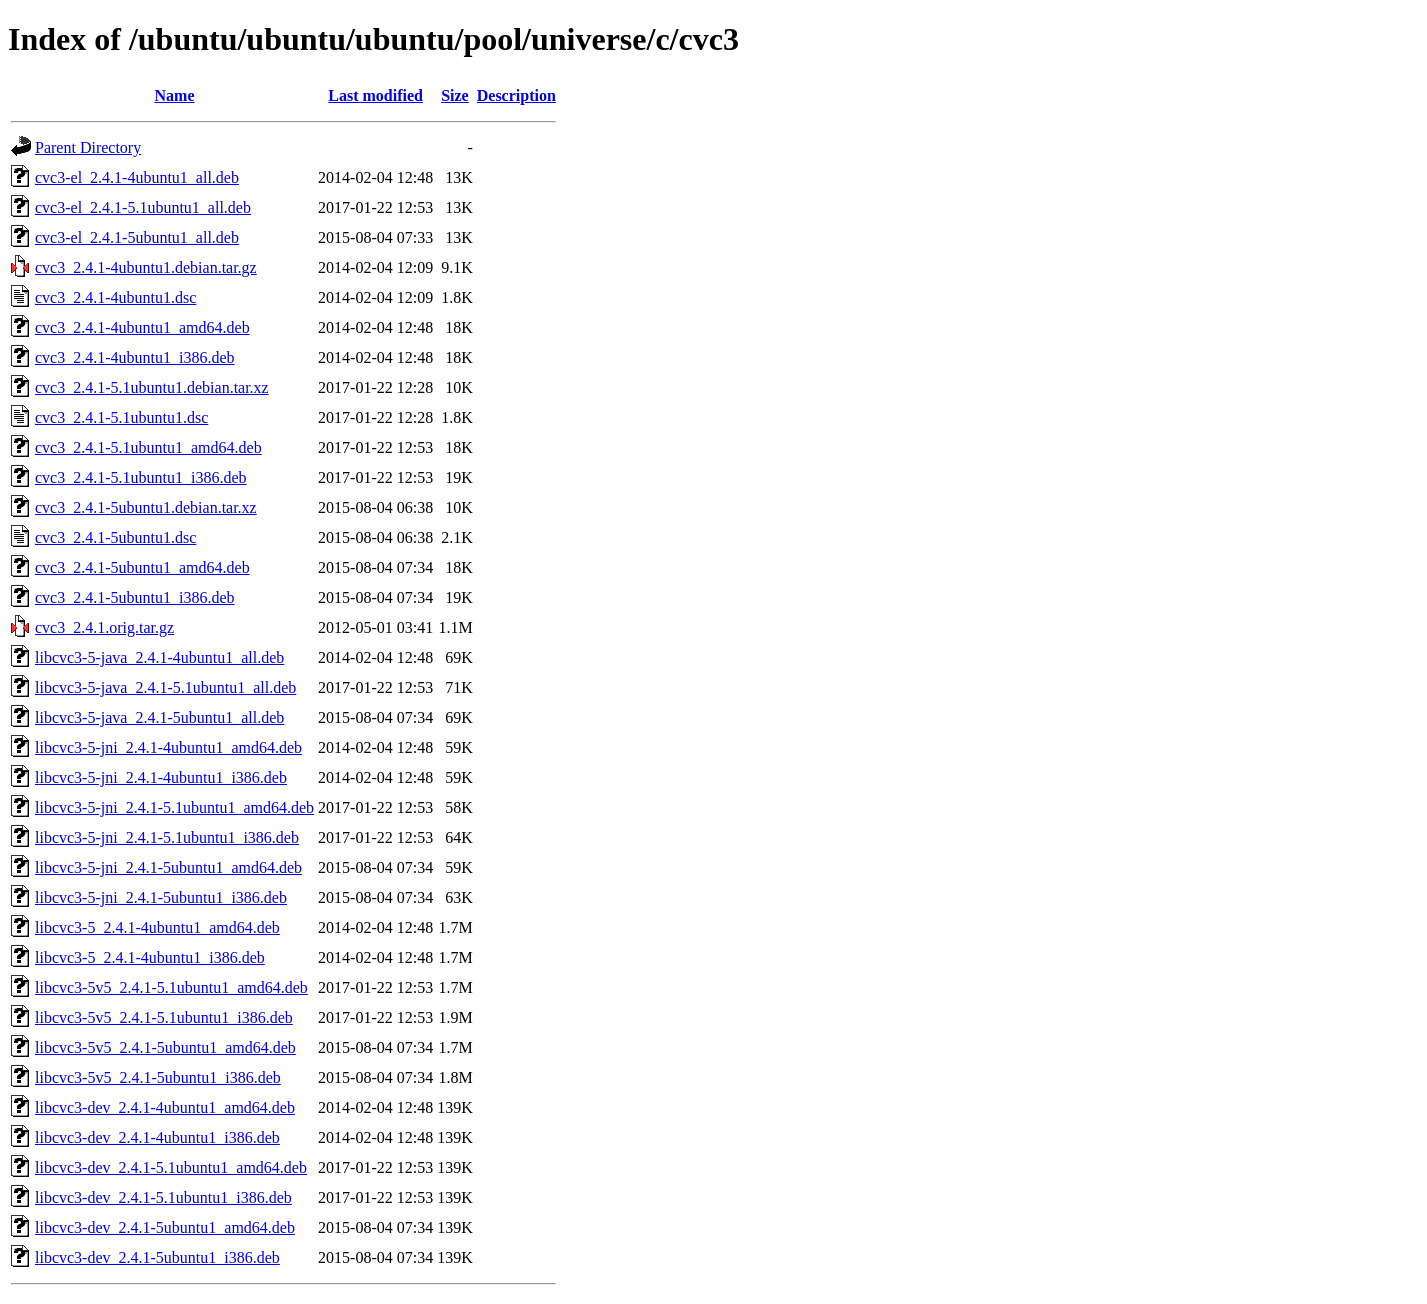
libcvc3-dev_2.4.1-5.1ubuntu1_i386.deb (163, 1197)
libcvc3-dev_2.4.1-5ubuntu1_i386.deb (157, 1257)
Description (516, 95)
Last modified (375, 95)
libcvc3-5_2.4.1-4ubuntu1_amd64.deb (157, 927)
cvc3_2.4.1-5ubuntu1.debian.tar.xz (146, 507)
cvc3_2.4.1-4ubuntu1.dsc (115, 297)
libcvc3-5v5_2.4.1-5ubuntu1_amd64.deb (165, 1047)
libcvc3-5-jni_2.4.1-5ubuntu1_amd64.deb (168, 867)
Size (455, 95)
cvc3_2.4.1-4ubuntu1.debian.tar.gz (146, 267)
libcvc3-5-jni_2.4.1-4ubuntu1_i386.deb (161, 777)
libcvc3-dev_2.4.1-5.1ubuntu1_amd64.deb (171, 1167)
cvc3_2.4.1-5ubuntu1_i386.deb (135, 597)
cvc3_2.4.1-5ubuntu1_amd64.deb (142, 567)
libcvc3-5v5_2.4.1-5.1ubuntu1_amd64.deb (171, 987)
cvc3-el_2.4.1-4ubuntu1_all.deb (137, 177)
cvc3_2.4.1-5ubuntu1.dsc (115, 537)
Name (175, 95)
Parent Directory (88, 147)
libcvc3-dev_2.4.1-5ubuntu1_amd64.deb (165, 1227)
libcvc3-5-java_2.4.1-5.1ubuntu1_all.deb (165, 687)
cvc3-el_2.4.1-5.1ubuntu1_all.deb (143, 207)
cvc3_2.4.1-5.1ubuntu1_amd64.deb (148, 447)
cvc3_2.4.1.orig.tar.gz (104, 627)
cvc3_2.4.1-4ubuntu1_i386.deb (135, 357)
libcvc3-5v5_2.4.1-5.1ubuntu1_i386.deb (164, 1017)
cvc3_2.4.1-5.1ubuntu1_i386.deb (141, 477)
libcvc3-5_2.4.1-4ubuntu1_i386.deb (150, 957)
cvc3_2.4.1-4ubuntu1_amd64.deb (142, 327)
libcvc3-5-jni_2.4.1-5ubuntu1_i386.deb (161, 897)
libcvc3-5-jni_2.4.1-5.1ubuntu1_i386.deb (167, 837)
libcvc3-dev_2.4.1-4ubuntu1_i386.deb (157, 1137)
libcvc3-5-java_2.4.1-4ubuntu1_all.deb (159, 657)
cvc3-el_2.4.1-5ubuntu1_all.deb (137, 237)
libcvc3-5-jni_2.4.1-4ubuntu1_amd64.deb (168, 747)
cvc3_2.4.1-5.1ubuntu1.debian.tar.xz (152, 387)
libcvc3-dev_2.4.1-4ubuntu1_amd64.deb (165, 1107)
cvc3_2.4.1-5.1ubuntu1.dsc (121, 417)
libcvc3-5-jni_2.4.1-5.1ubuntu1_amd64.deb (174, 807)
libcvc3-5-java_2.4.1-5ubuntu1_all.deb (159, 717)
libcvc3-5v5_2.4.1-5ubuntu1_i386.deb (158, 1077)
